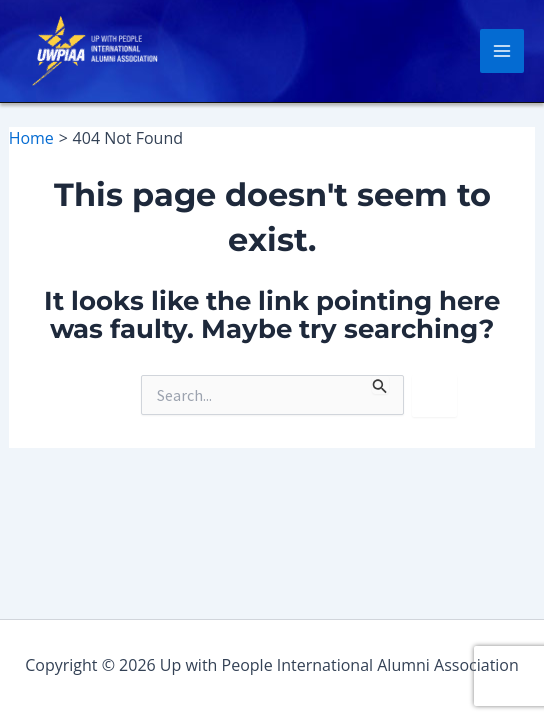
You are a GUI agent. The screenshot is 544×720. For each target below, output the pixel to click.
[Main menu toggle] (502, 51)
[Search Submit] (380, 384)
